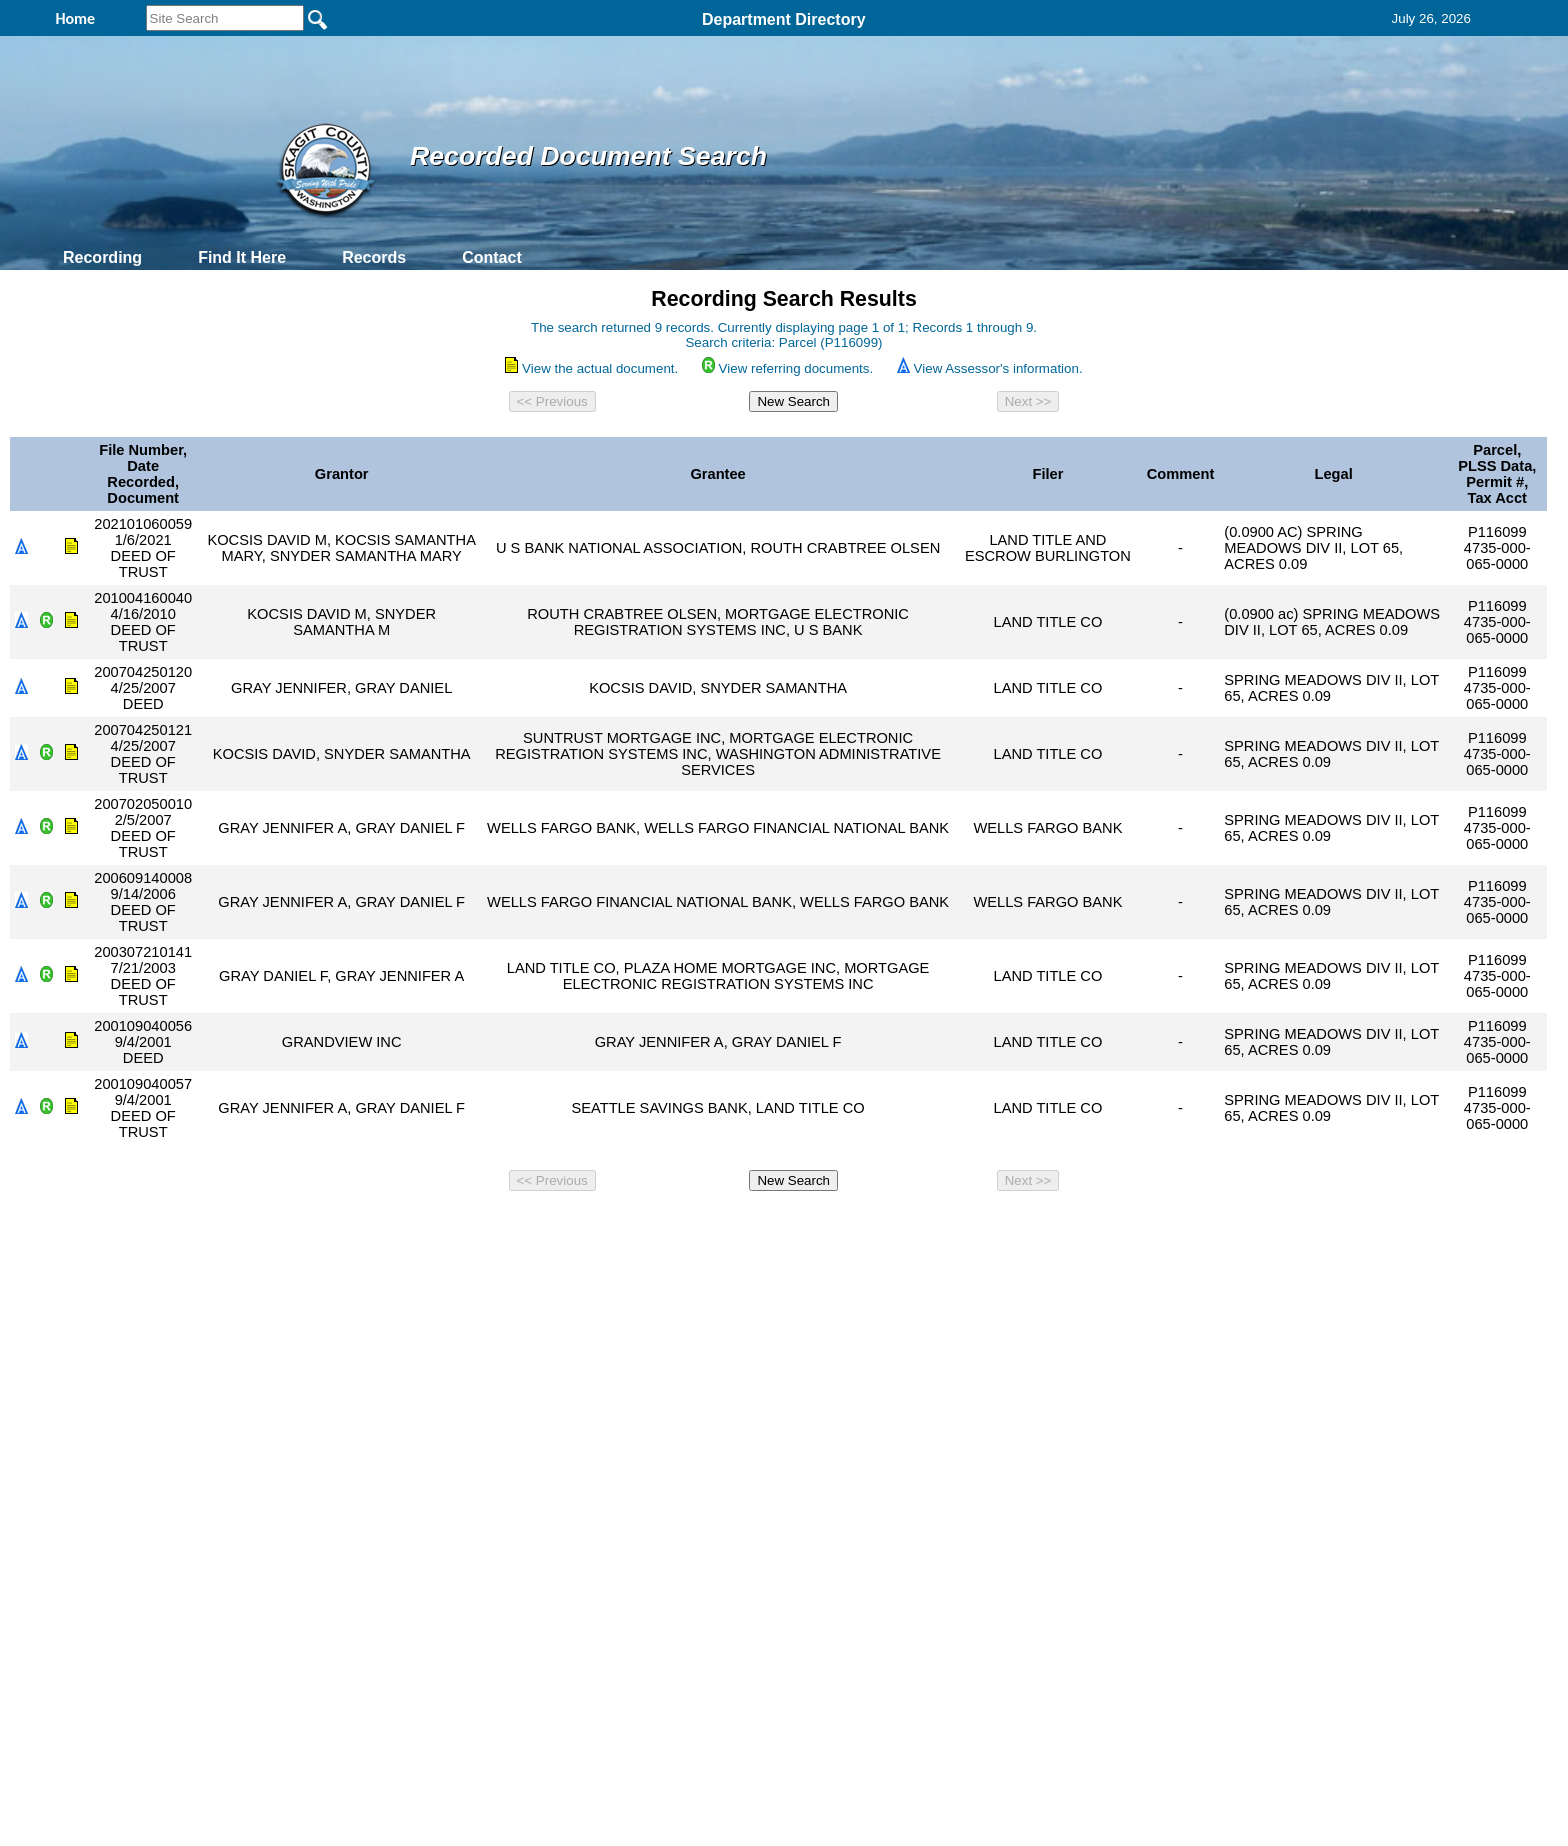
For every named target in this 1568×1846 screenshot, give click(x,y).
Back (511, 1226)
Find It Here (242, 257)
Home (589, 1226)
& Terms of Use (849, 1226)
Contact (492, 257)
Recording (102, 257)
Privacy (776, 1226)
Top (451, 1226)
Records (374, 257)
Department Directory (784, 19)
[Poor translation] (73, 1556)
